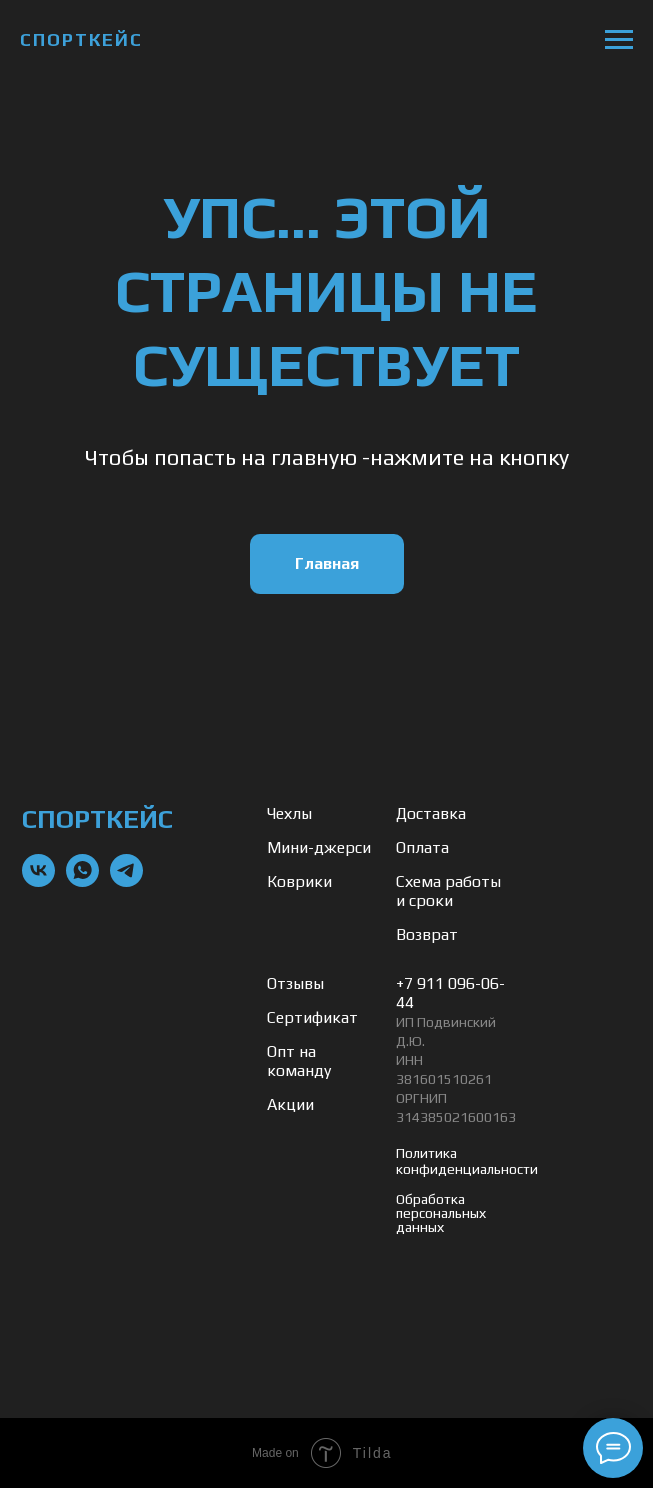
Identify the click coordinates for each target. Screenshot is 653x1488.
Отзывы (295, 983)
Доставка (431, 813)
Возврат (427, 934)
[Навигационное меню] (619, 40)
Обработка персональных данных (441, 1213)
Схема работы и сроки (448, 891)
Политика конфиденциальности (467, 1161)
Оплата (422, 847)
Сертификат (312, 1017)
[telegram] (126, 881)
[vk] (38, 881)
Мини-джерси (319, 847)
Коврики (299, 881)
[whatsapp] (82, 881)
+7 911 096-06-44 (450, 993)
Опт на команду (299, 1061)
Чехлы (289, 813)
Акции (290, 1104)
